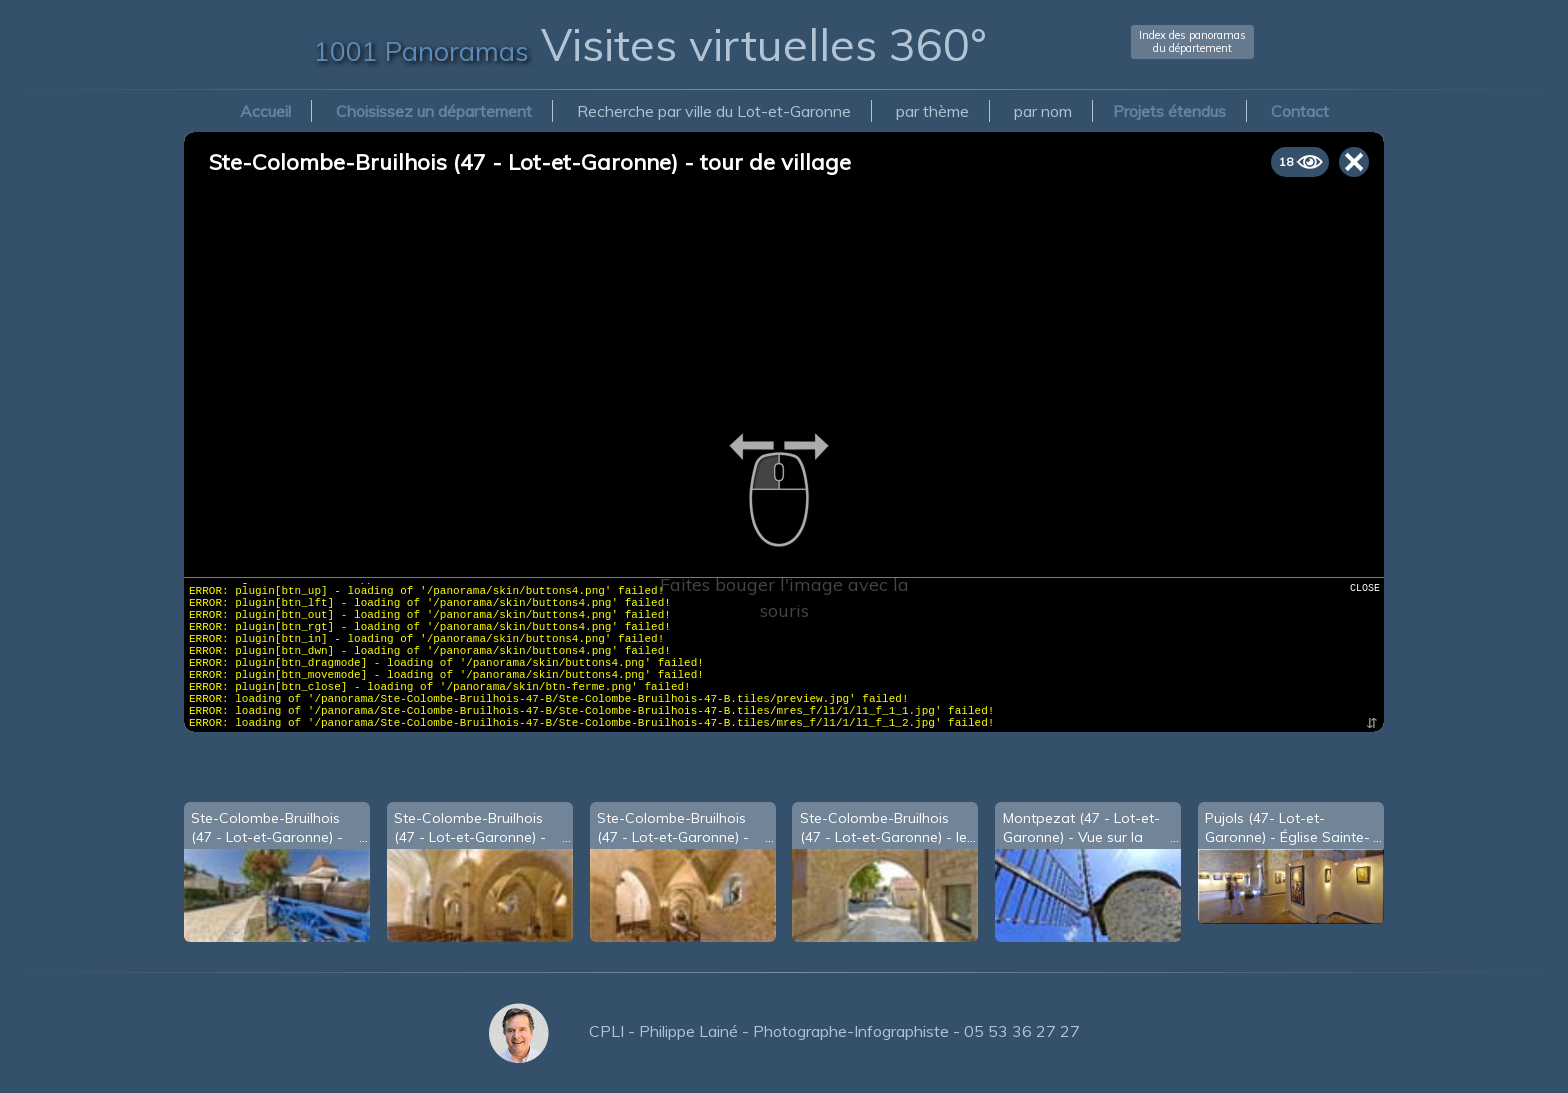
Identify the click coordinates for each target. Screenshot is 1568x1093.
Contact (1300, 111)
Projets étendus (1169, 111)
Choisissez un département (434, 111)
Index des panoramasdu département (1192, 41)
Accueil (265, 111)
